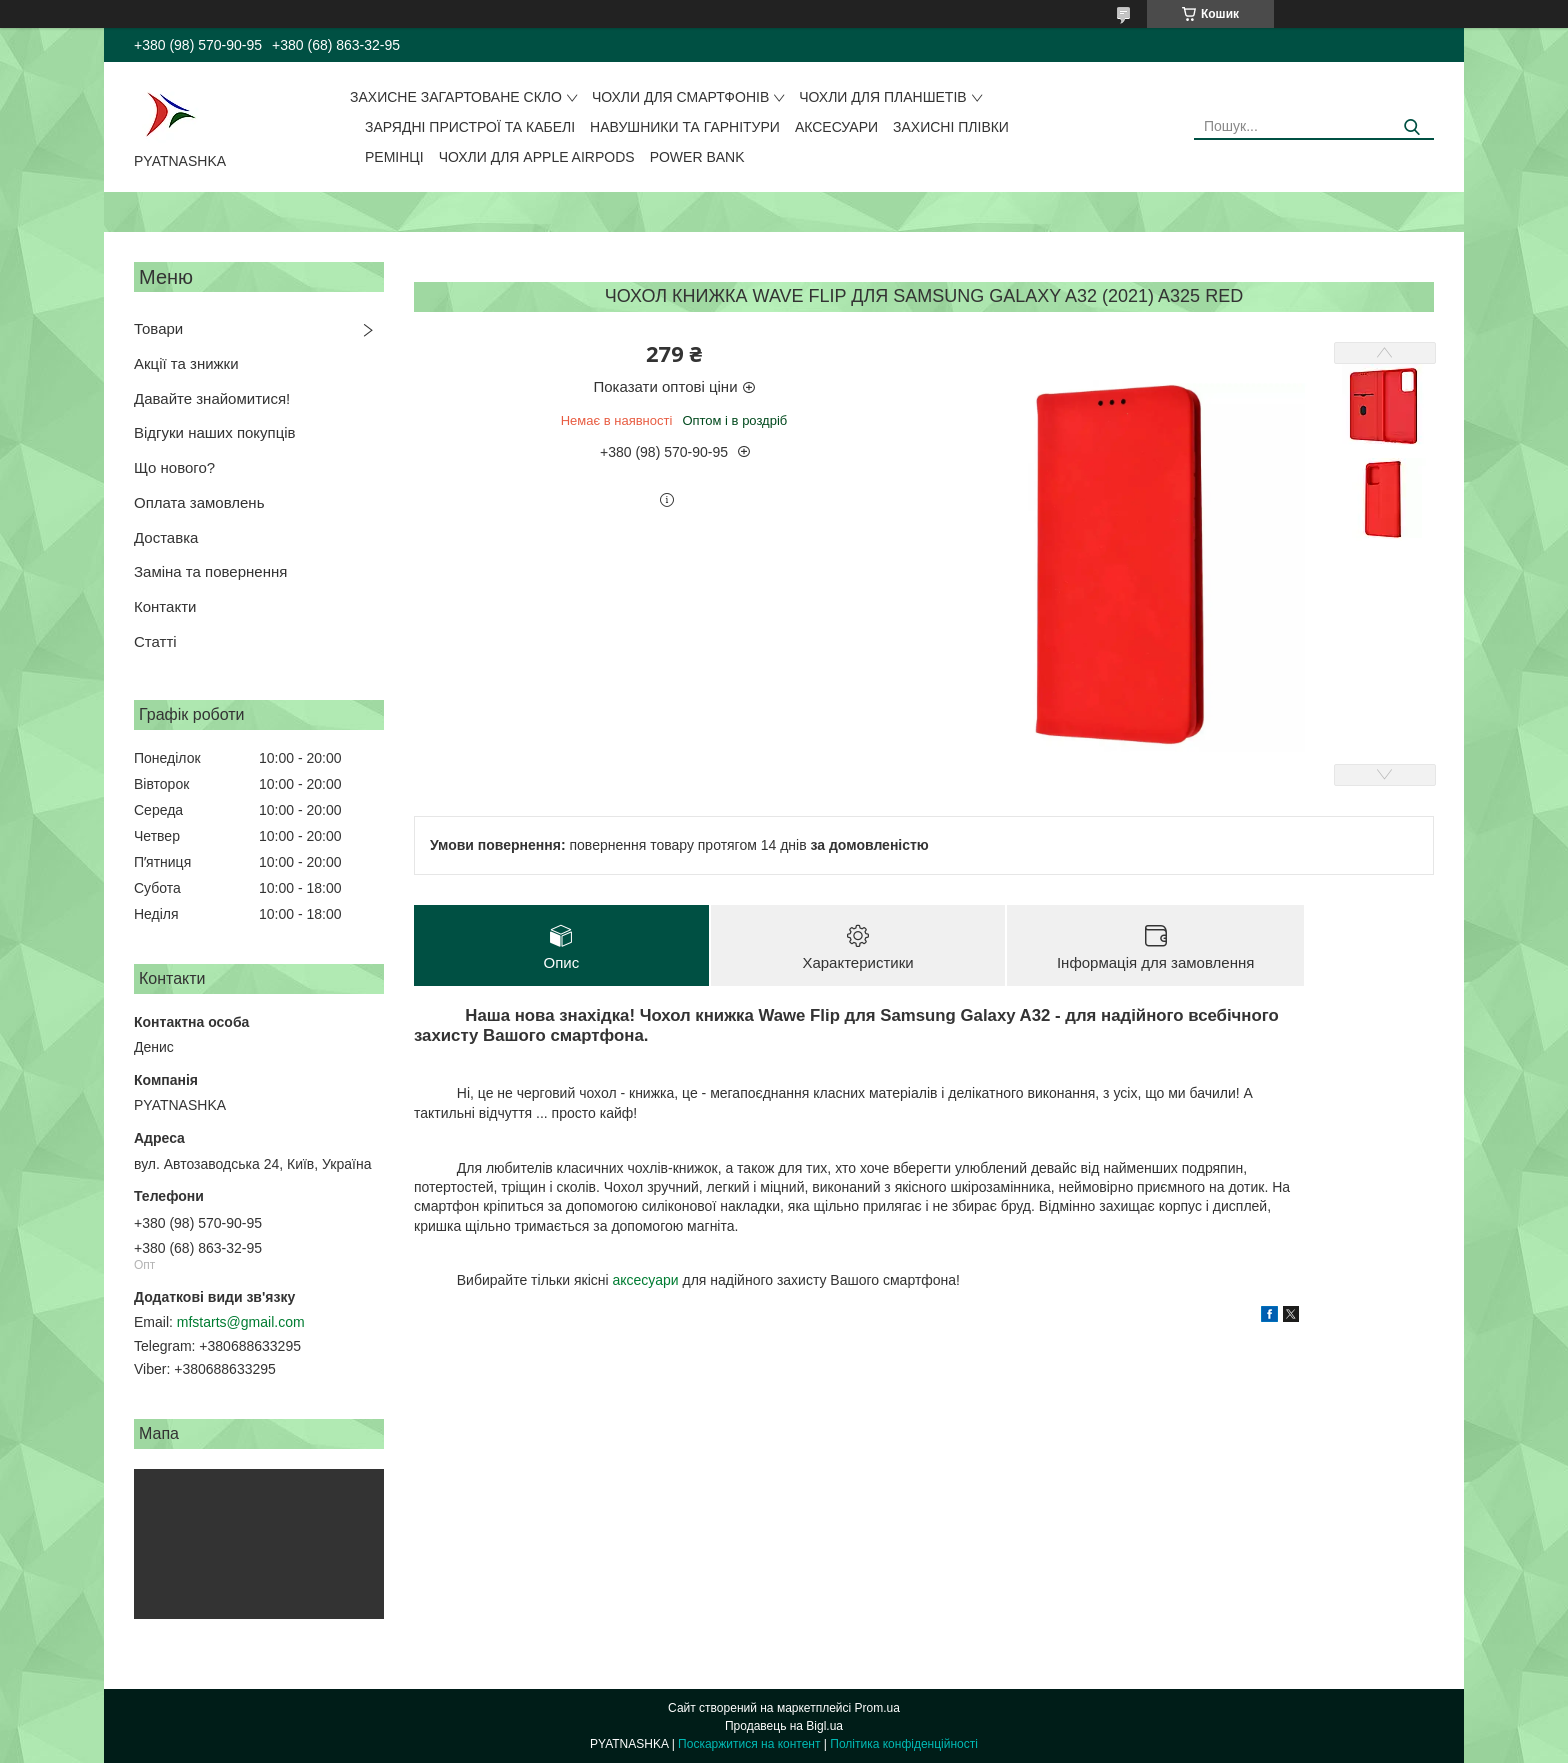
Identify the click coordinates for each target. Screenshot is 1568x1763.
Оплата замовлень (199, 502)
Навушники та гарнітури (685, 127)
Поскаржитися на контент (749, 1744)
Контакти (165, 606)
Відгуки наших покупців (215, 432)
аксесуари (645, 1280)
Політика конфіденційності (904, 1744)
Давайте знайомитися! (212, 398)
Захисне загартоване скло (456, 97)
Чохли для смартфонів (680, 97)
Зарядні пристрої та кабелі (470, 127)
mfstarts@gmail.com (241, 1322)
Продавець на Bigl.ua (784, 1726)
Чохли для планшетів (882, 97)
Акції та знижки (186, 363)
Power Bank (697, 157)
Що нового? (174, 467)
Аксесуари (836, 127)
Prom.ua (877, 1708)
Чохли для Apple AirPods (537, 157)
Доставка (166, 537)
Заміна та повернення (210, 571)
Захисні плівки (951, 127)
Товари (158, 328)
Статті (155, 641)
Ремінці (394, 157)
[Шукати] (1411, 127)
